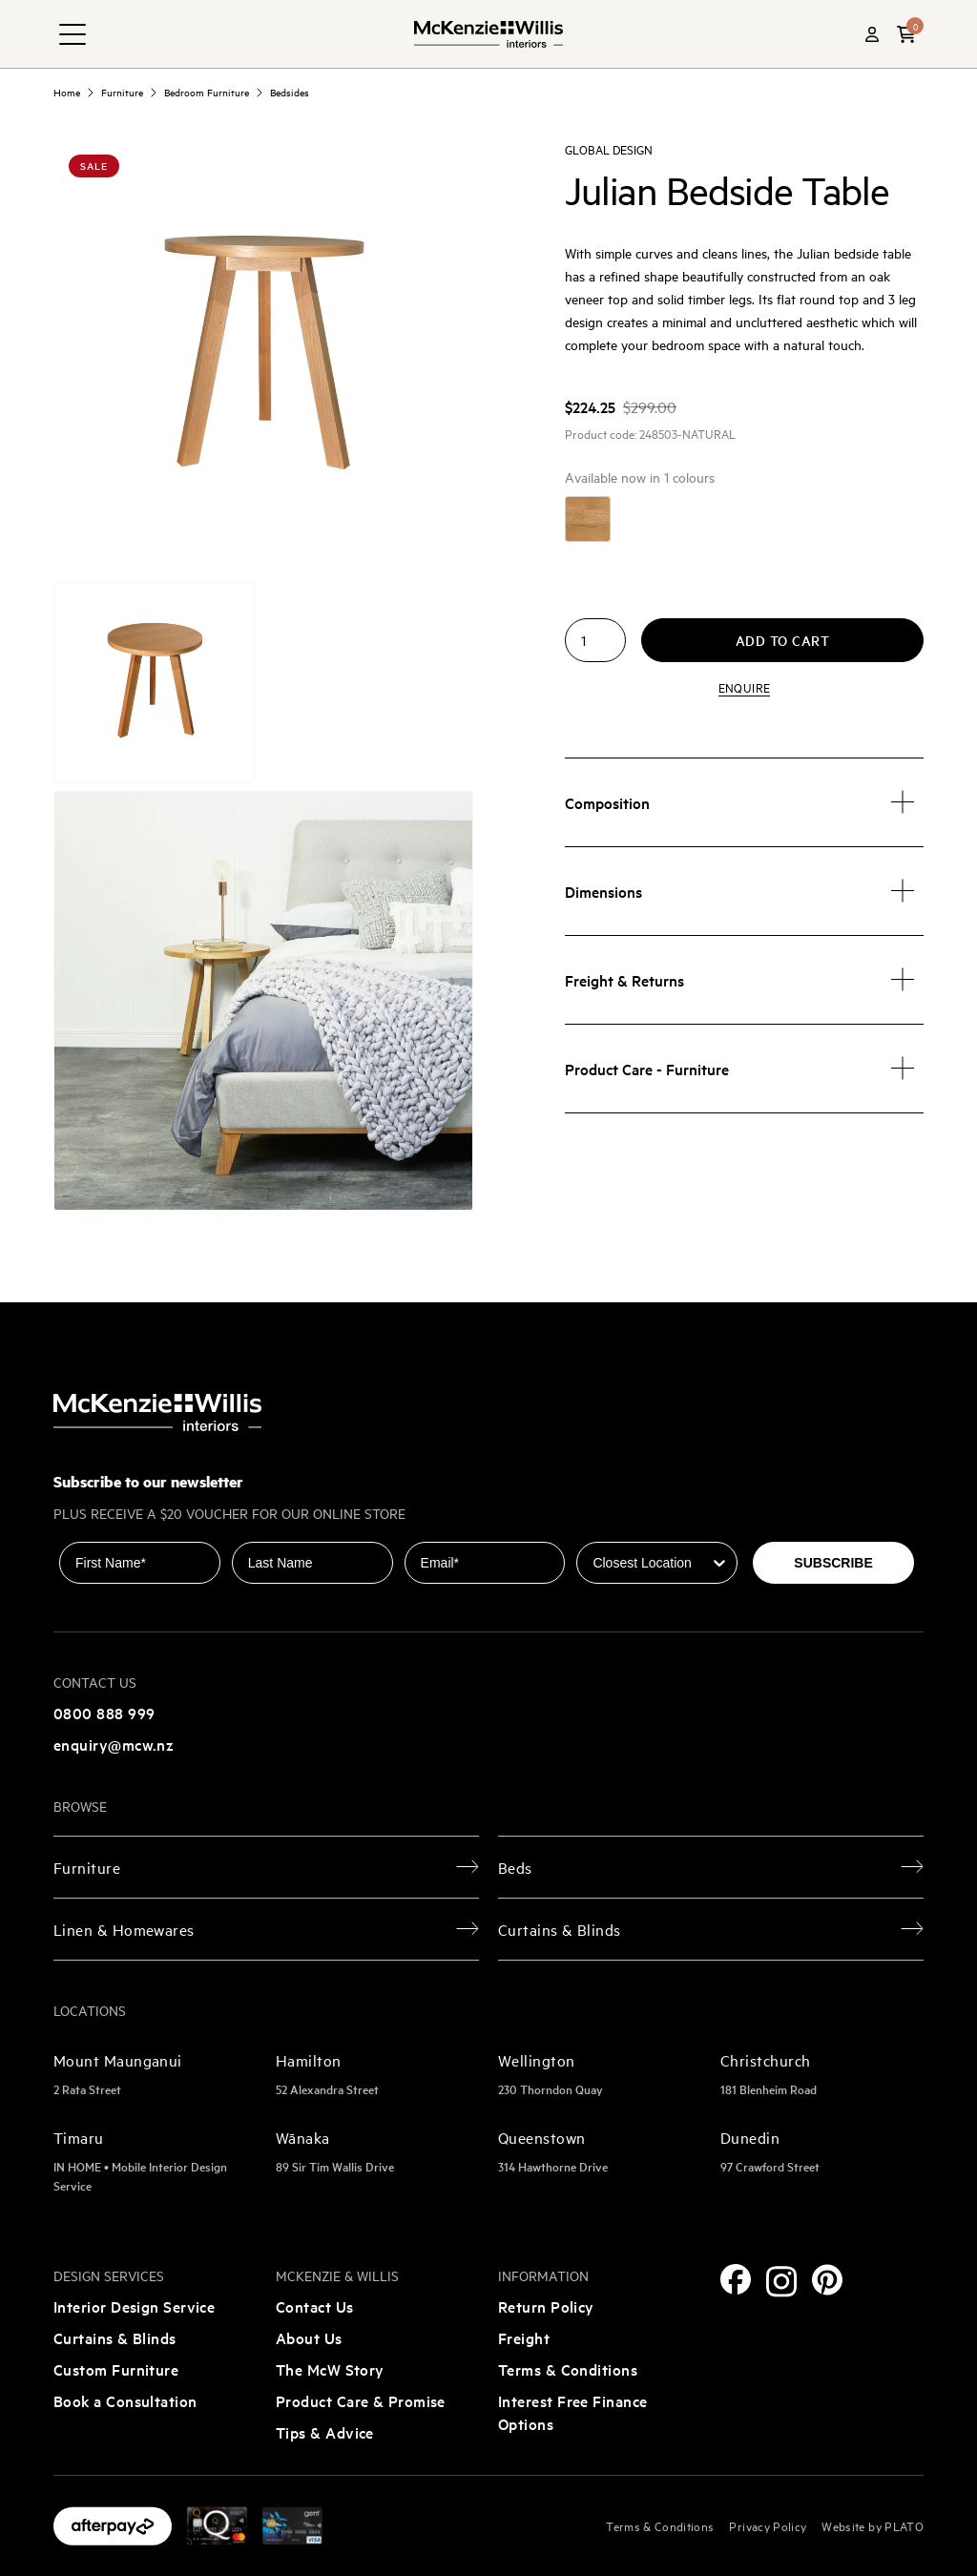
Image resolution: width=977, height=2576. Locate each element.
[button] (906, 34)
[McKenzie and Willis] (488, 33)
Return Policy (546, 2306)
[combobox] (651, 1563)
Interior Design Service (134, 2306)
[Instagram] (781, 2281)
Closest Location (630, 1528)
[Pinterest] (827, 2280)
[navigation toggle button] (72, 34)
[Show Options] (719, 1563)
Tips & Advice (325, 2431)
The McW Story (330, 2368)
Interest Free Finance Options (572, 2412)
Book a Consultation (125, 2400)
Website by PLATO (872, 2525)
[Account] (872, 34)
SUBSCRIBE (833, 1562)
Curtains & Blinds (115, 2337)
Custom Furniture (115, 2368)
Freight (524, 2337)
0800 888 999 (104, 1712)
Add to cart (783, 640)
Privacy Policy (767, 2525)
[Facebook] (735, 2279)
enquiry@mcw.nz (113, 1744)
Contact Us (315, 2306)
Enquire (744, 687)
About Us (309, 2337)
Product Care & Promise (361, 2400)
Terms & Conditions (567, 2368)
